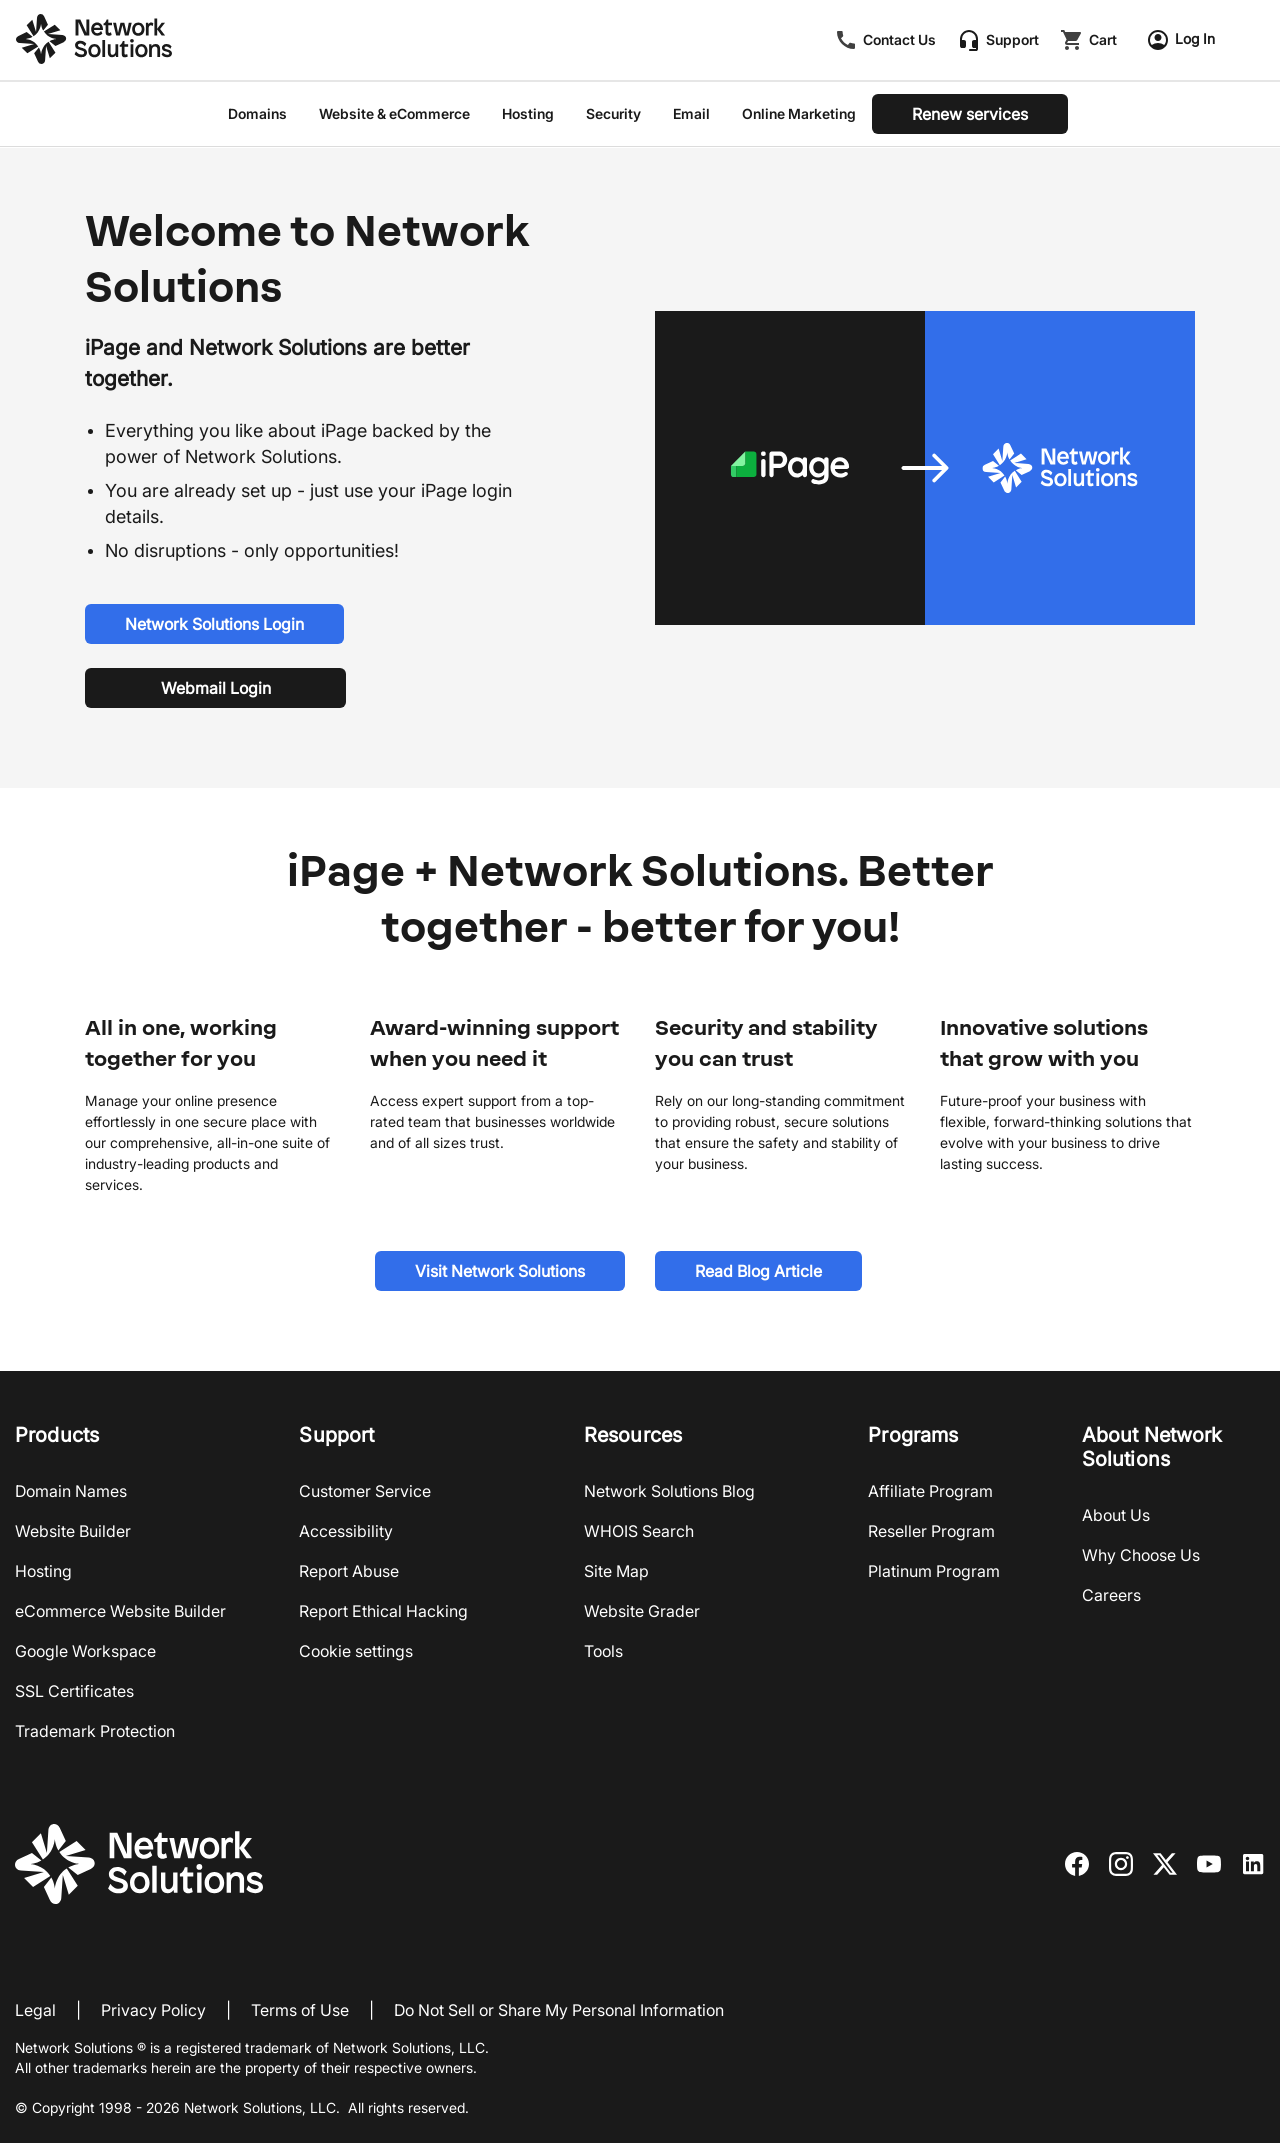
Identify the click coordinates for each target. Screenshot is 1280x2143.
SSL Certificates (74, 1691)
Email (691, 114)
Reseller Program (931, 1531)
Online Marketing (799, 114)
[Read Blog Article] (758, 1271)
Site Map (616, 1571)
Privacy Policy (153, 2010)
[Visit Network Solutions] (500, 1271)
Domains (257, 114)
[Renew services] (970, 114)
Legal (35, 2010)
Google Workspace (85, 1651)
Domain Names (71, 1491)
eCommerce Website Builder (120, 1611)
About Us (1116, 1515)
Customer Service (365, 1491)
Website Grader (642, 1611)
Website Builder (73, 1531)
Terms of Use (300, 2010)
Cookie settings (356, 1651)
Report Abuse (349, 1571)
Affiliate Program (930, 1491)
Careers (1111, 1595)
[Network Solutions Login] (214, 624)
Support (1012, 40)
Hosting (528, 114)
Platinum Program (934, 1571)
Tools (603, 1651)
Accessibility (346, 1531)
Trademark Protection (95, 1731)
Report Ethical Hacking (383, 1611)
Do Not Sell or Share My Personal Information (559, 2010)
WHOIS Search (639, 1531)
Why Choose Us (1141, 1555)
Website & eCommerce (394, 114)
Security (613, 114)
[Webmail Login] (215, 688)
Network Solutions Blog (669, 1491)
